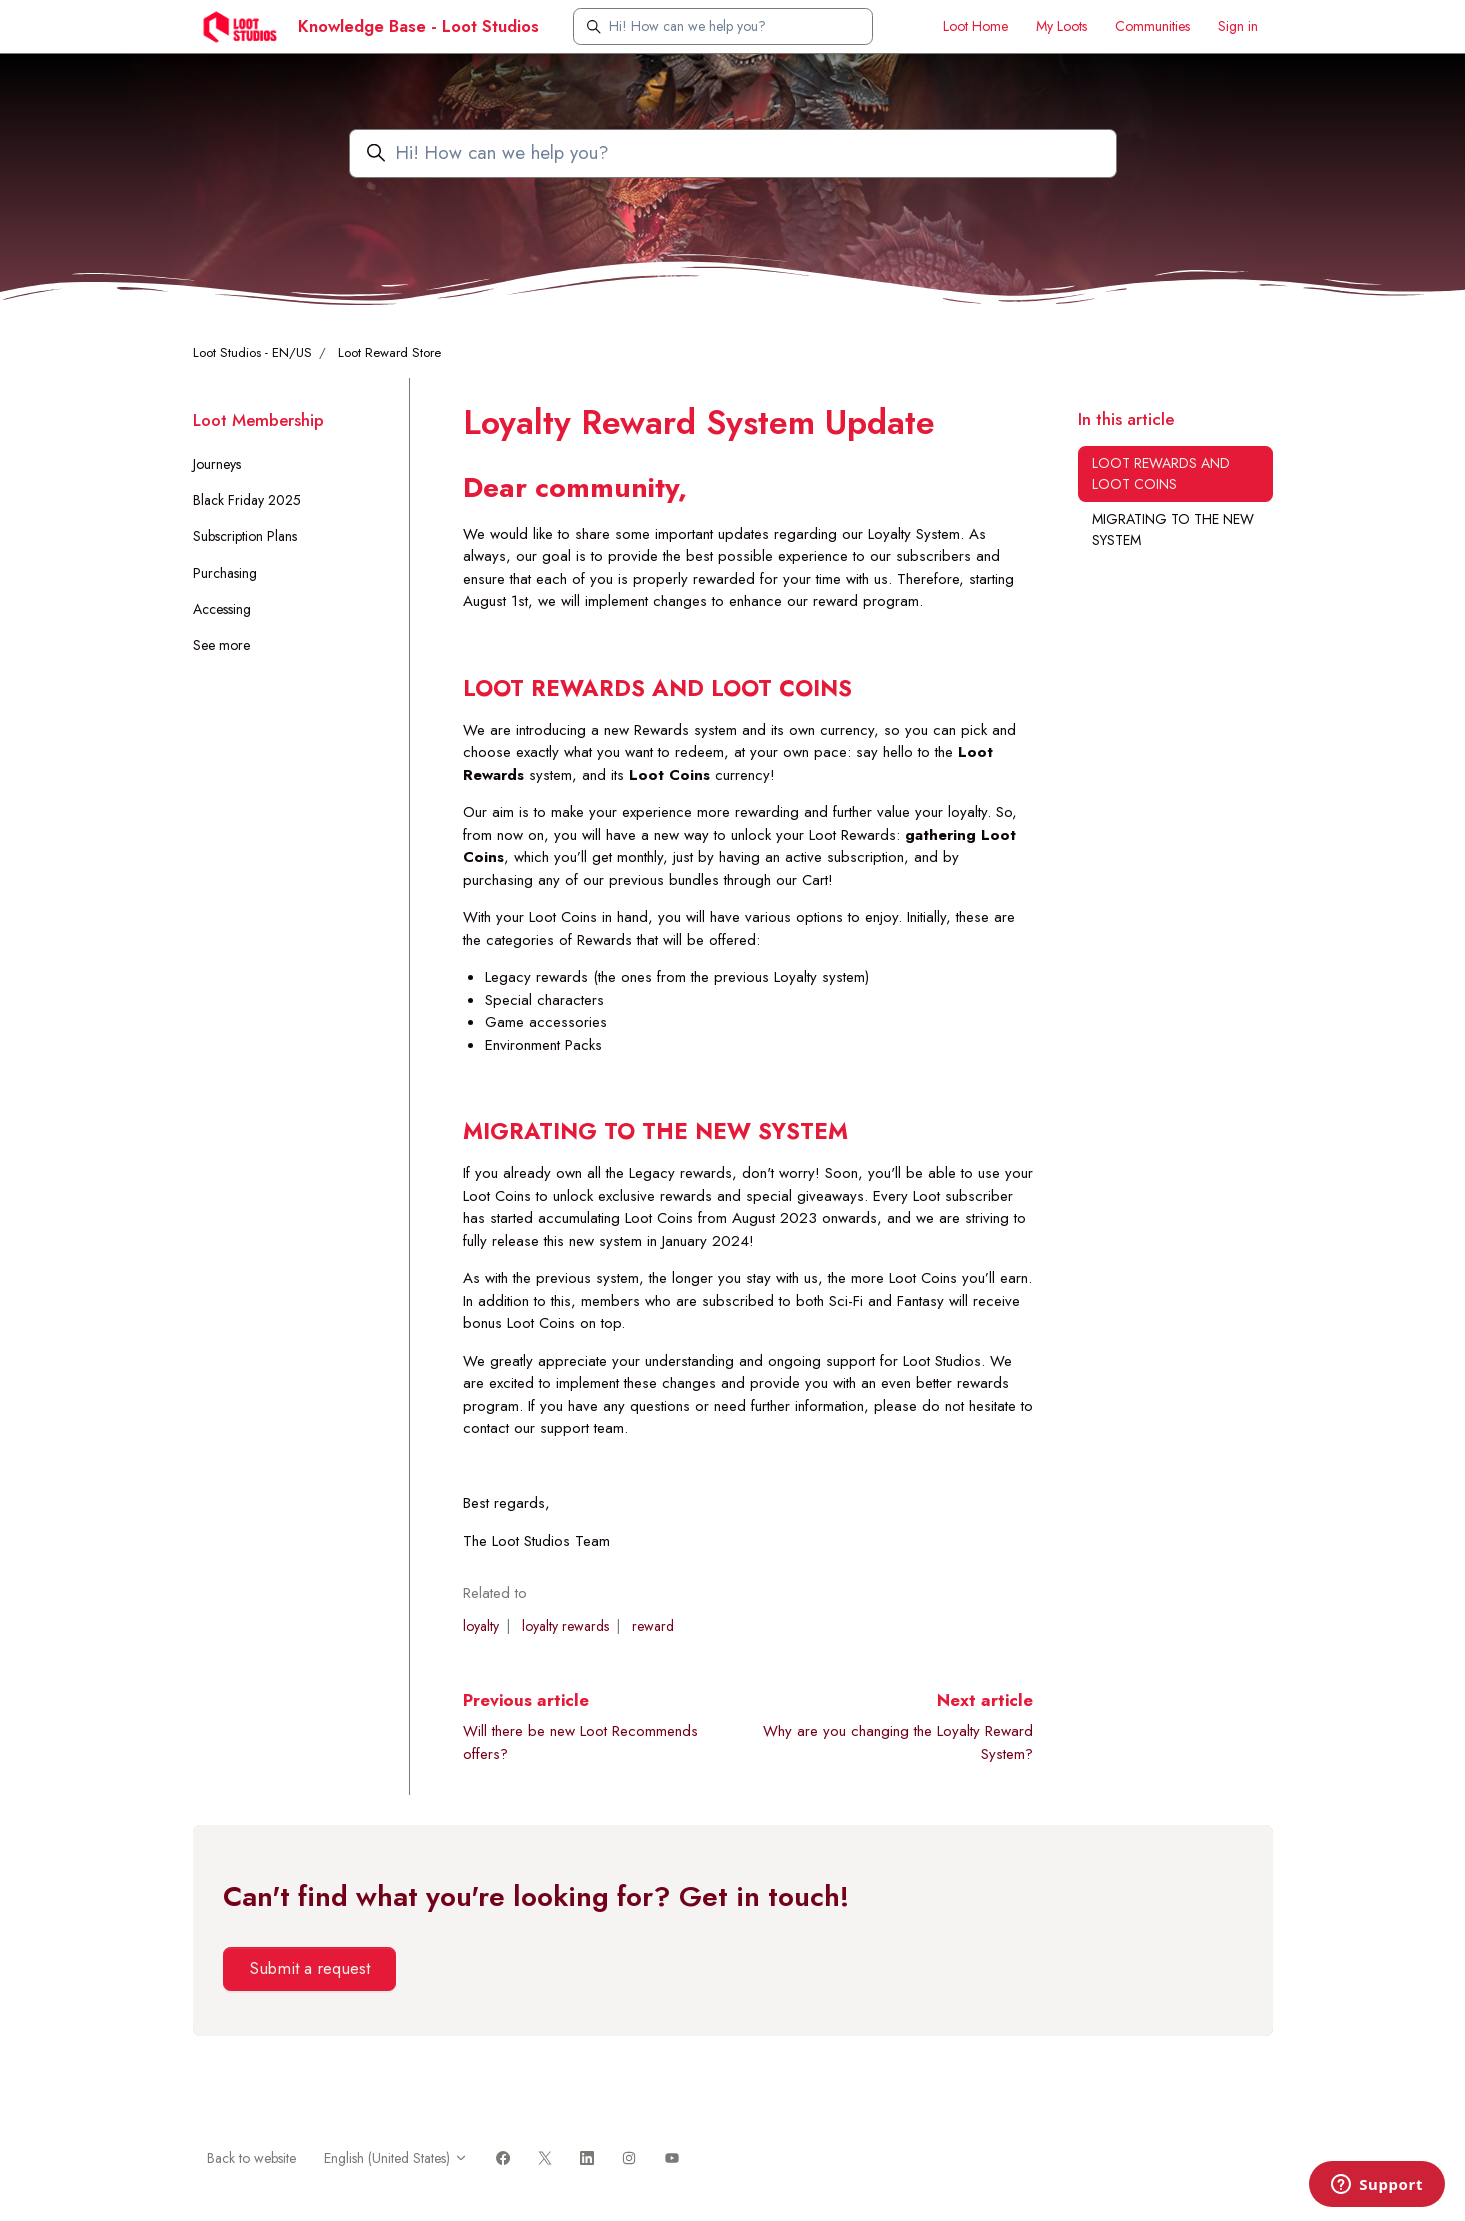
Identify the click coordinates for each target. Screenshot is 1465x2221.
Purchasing (225, 573)
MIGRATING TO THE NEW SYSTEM (1173, 529)
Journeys (217, 464)
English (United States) (396, 2158)
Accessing (222, 609)
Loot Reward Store (389, 352)
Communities (1152, 26)
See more (221, 645)
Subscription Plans (245, 536)
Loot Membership (258, 420)
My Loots (1061, 26)
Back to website (251, 2158)
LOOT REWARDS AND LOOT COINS (1161, 473)
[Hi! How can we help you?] (723, 26)
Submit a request (309, 1968)
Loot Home (975, 26)
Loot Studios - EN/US (252, 352)
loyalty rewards (565, 1626)
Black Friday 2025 (247, 500)
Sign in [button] (1238, 26)
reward (653, 1626)
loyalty (481, 1626)
